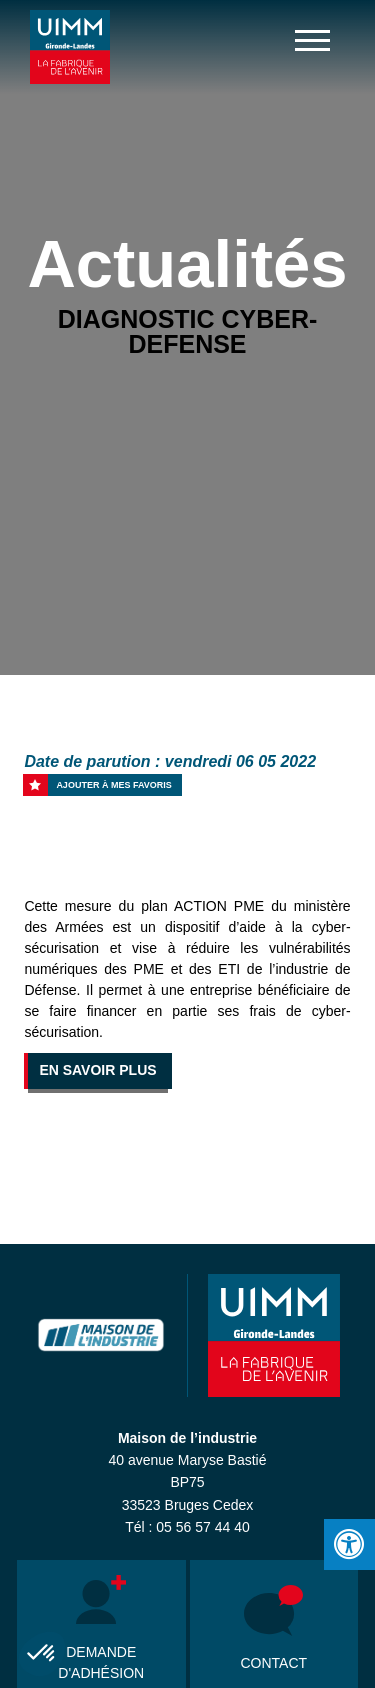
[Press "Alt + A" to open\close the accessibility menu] (349, 1544)
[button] (42, 1654)
